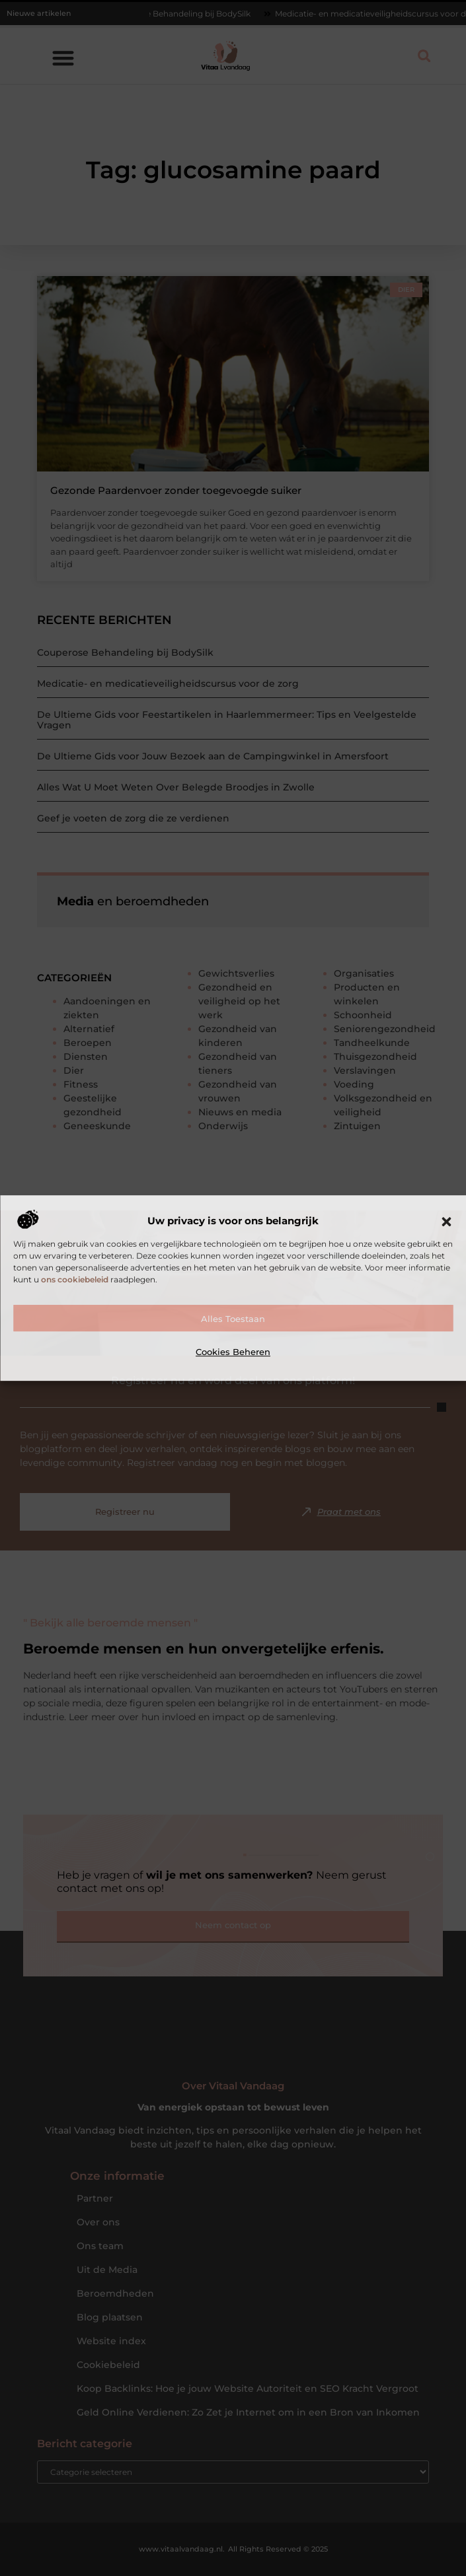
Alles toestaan (233, 1318)
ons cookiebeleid (74, 1279)
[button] (446, 1221)
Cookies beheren (233, 1351)
